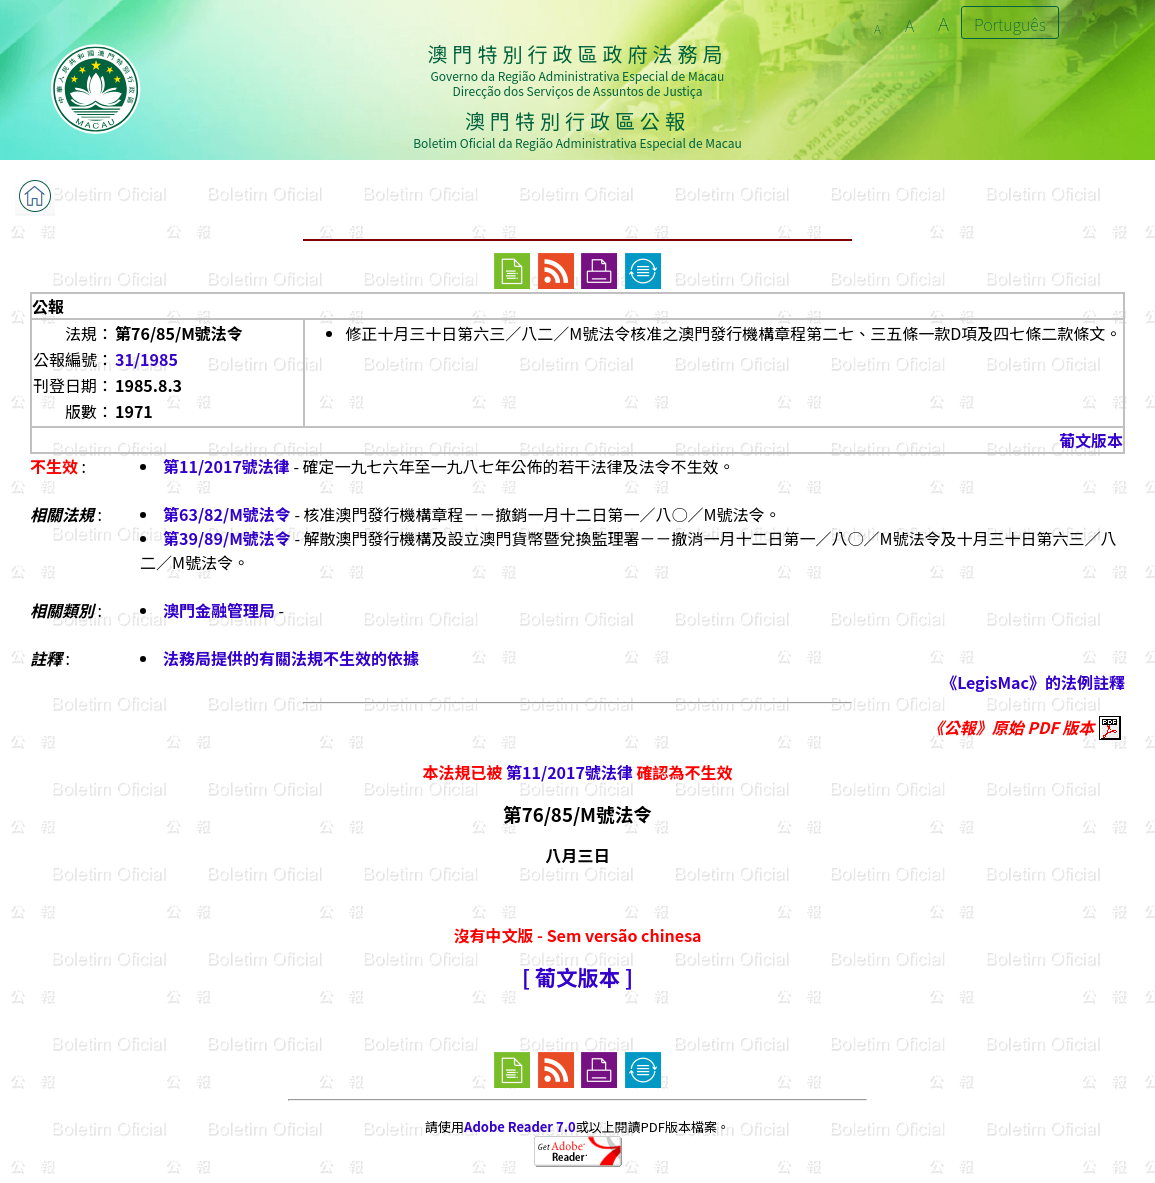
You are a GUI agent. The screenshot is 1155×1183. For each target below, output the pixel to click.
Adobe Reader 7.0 (519, 1126)
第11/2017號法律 (226, 466)
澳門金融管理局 (219, 610)
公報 (48, 306)
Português (1010, 24)
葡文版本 (1091, 440)
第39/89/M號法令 (227, 538)
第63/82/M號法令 (227, 514)
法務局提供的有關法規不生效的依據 (291, 658)
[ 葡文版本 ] (577, 976)
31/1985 (146, 359)
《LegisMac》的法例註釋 (1033, 682)
